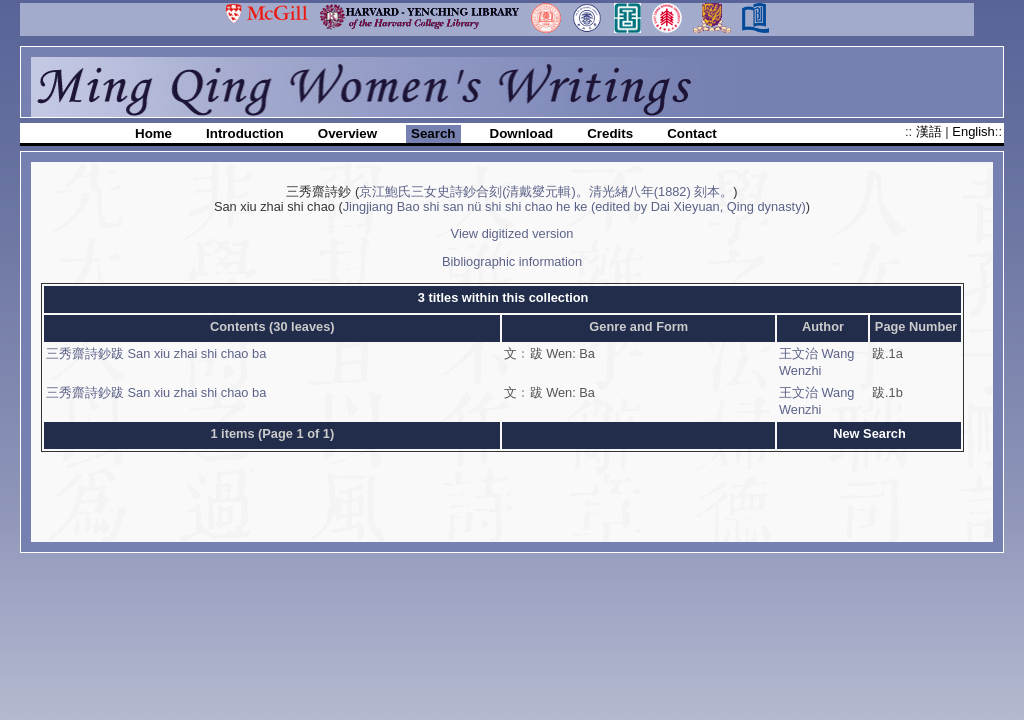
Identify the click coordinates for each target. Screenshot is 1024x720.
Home (153, 133)
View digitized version (512, 233)
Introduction (245, 133)
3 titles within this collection (503, 297)
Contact (692, 133)
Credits (610, 133)
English (973, 131)
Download (522, 133)
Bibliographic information (512, 261)
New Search (869, 433)
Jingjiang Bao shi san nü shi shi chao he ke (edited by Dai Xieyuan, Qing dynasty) (574, 206)
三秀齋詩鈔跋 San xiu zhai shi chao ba (156, 353)
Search (433, 133)
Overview (347, 133)
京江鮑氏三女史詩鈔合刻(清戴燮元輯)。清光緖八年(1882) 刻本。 (546, 191)
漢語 (931, 131)
